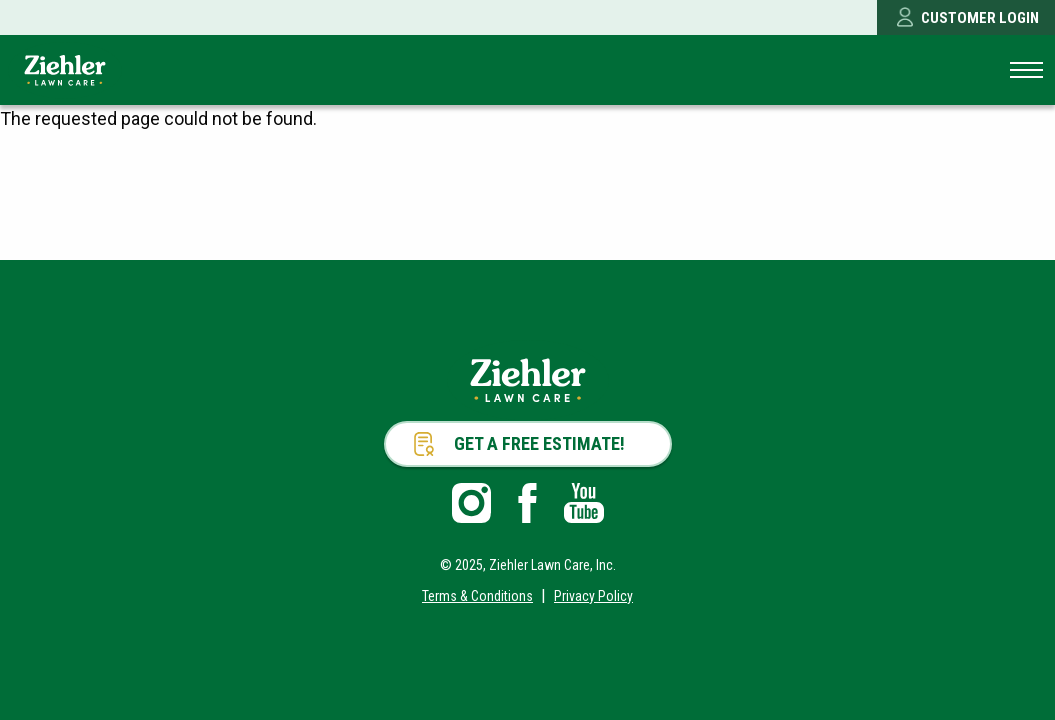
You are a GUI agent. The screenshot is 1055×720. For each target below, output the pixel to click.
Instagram (472, 503)
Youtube (584, 503)
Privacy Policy (593, 596)
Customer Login (980, 18)
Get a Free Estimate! (539, 443)
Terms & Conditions (477, 596)
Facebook (528, 503)
